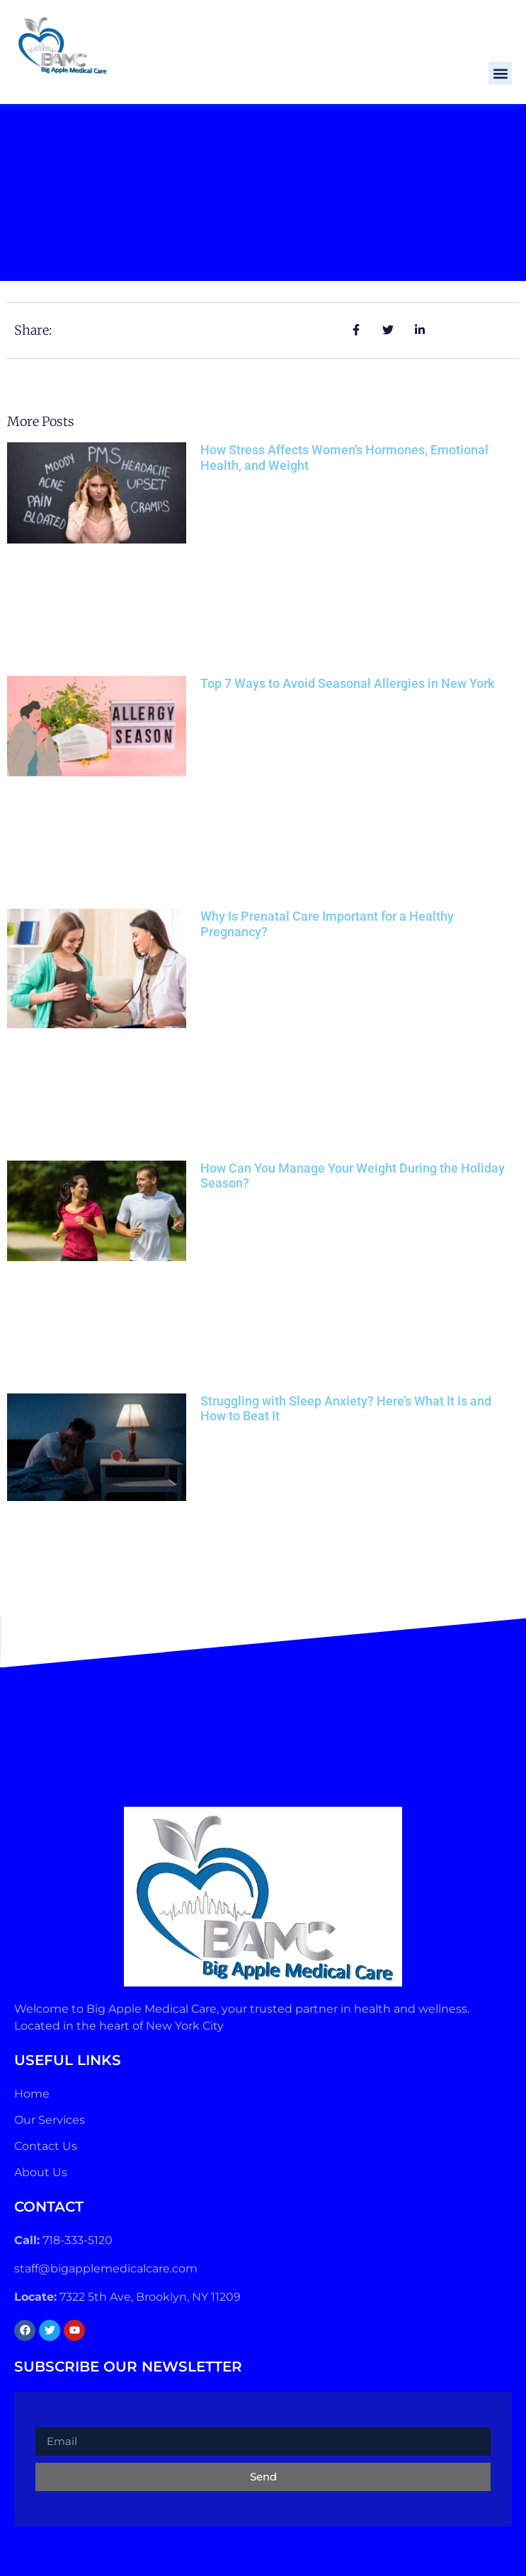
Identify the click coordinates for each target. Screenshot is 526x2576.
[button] (500, 73)
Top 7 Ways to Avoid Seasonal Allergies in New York (347, 683)
